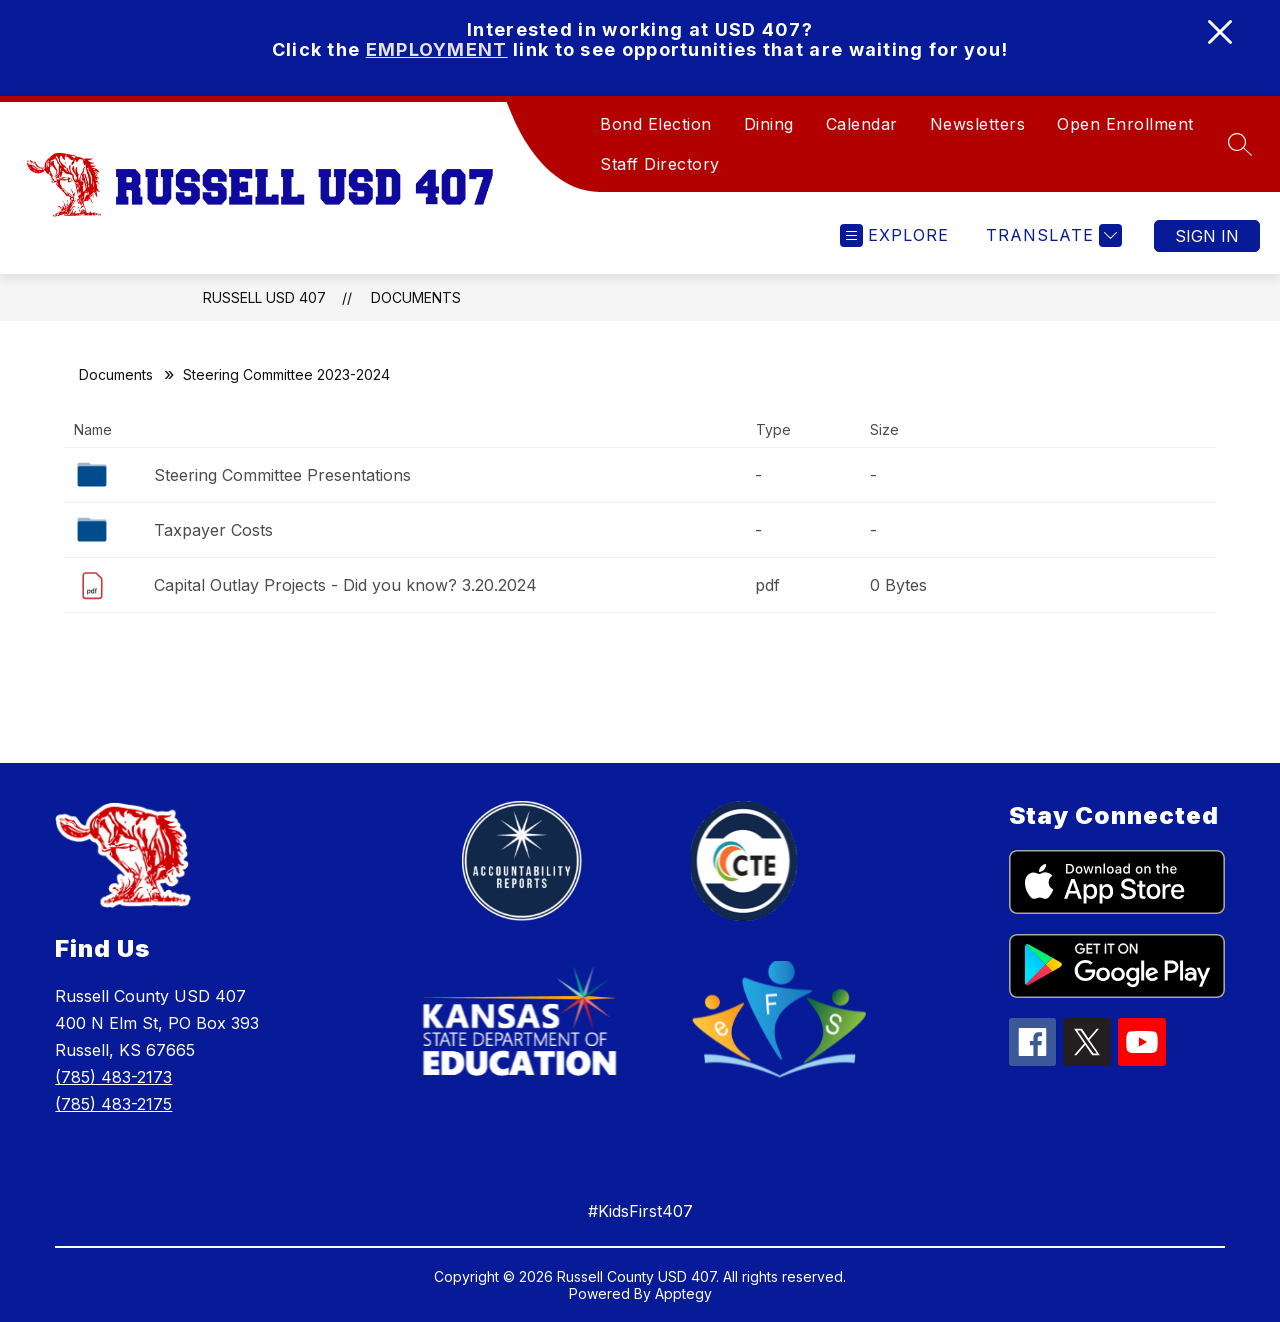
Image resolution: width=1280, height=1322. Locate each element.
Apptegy (683, 1293)
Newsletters (978, 124)
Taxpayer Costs (213, 530)
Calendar (862, 124)
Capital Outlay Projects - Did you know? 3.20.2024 (345, 585)
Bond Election (656, 124)
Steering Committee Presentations (282, 475)
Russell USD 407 (264, 297)
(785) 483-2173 (113, 1077)
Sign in (1207, 236)
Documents (416, 297)
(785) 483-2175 (113, 1104)
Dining (769, 124)
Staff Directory (660, 164)
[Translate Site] (1051, 235)
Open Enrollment (1125, 124)
